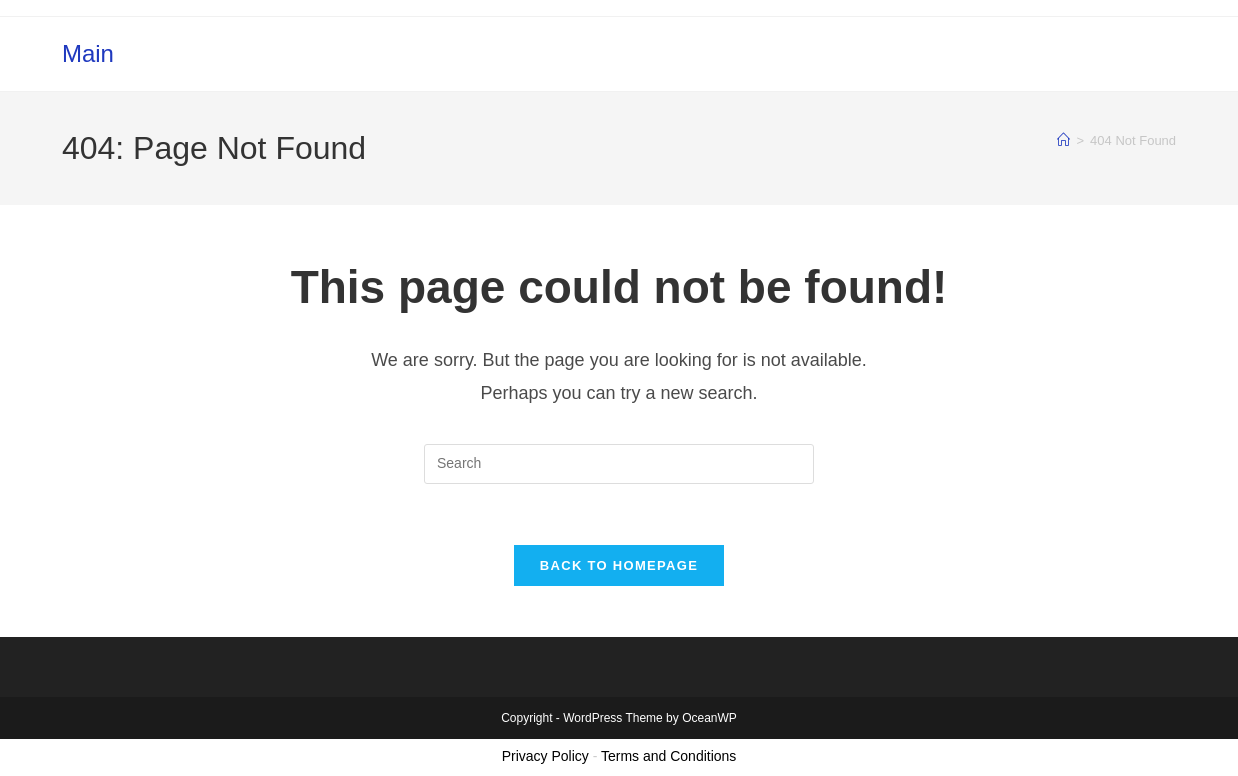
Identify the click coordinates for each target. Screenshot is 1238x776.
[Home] (1063, 140)
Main (88, 53)
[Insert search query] (619, 464)
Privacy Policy (545, 756)
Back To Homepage (619, 565)
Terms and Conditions (668, 756)
